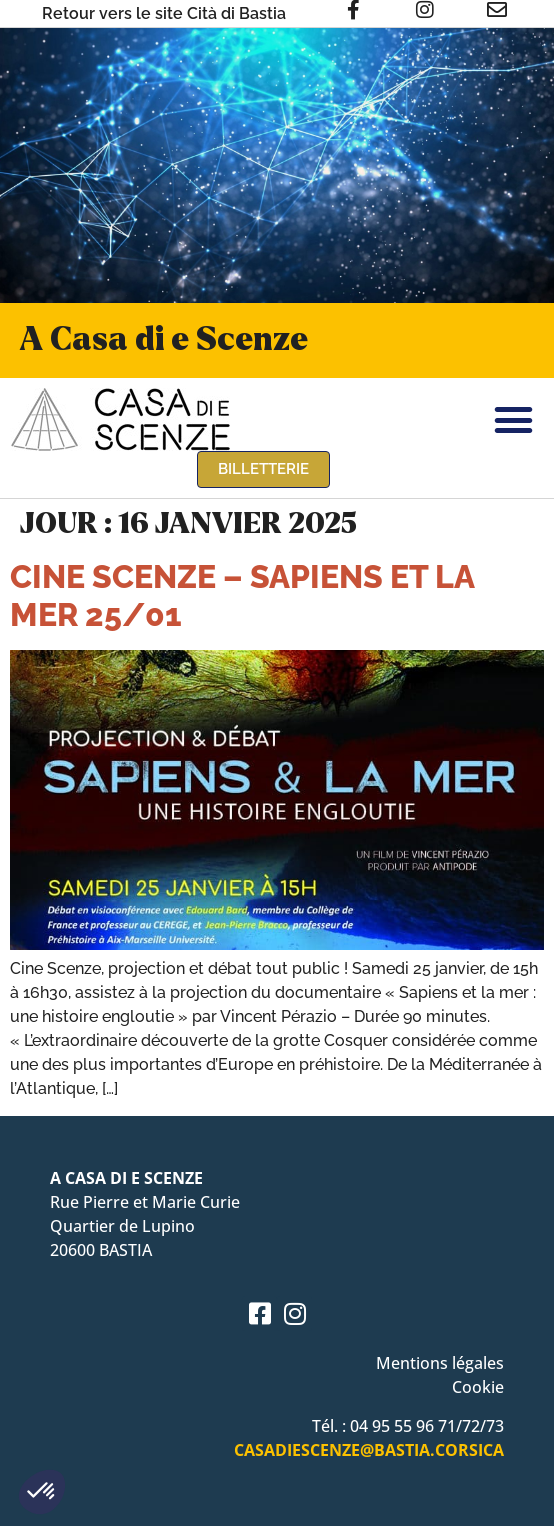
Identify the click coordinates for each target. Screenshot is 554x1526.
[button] (42, 1492)
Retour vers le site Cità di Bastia (164, 13)
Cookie (478, 1387)
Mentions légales (440, 1363)
